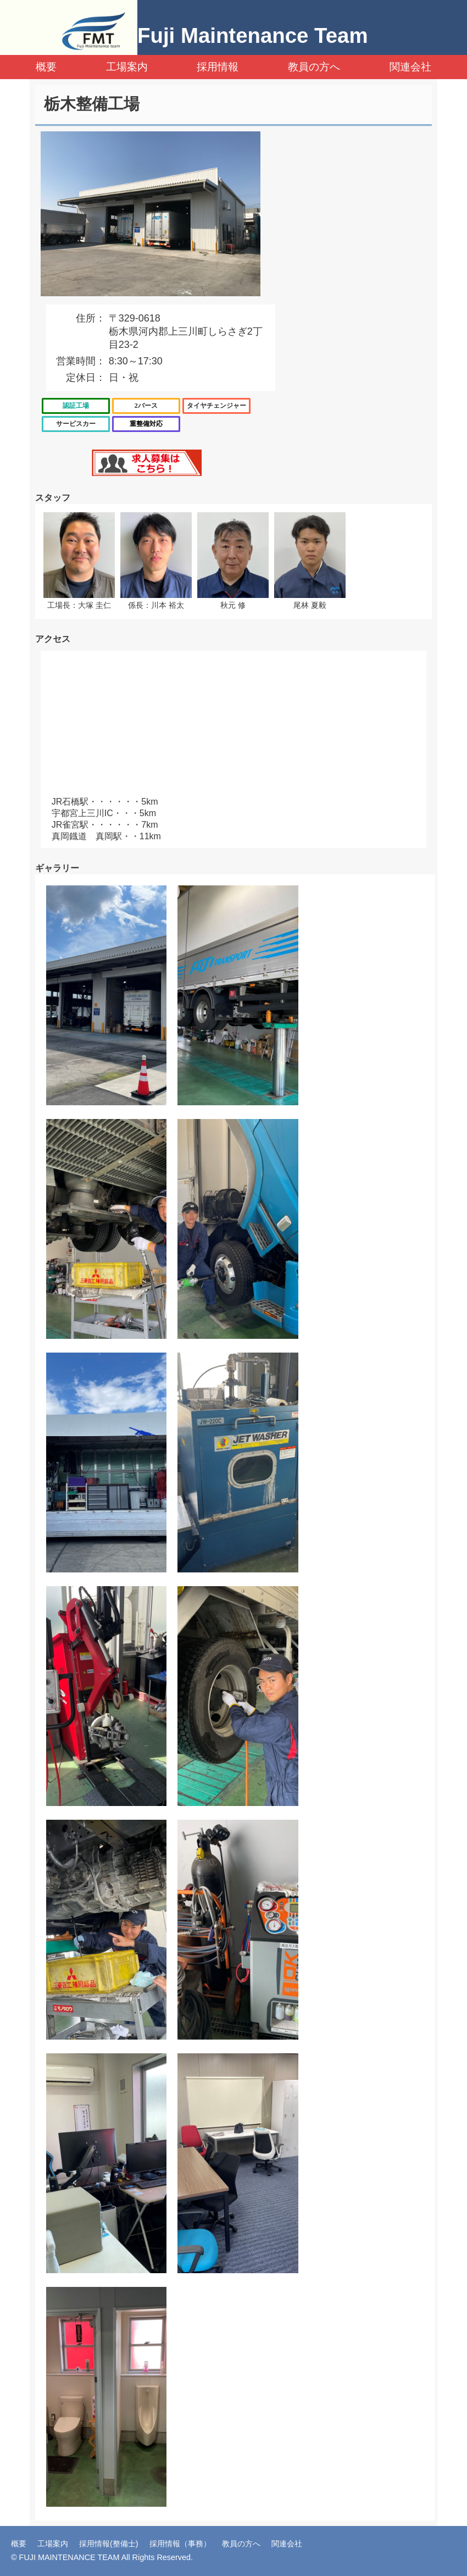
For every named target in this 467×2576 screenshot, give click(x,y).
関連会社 (410, 67)
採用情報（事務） (180, 2543)
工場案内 (127, 67)
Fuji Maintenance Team (252, 35)
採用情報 (217, 67)
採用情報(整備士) (108, 2543)
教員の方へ (314, 67)
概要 (46, 67)
